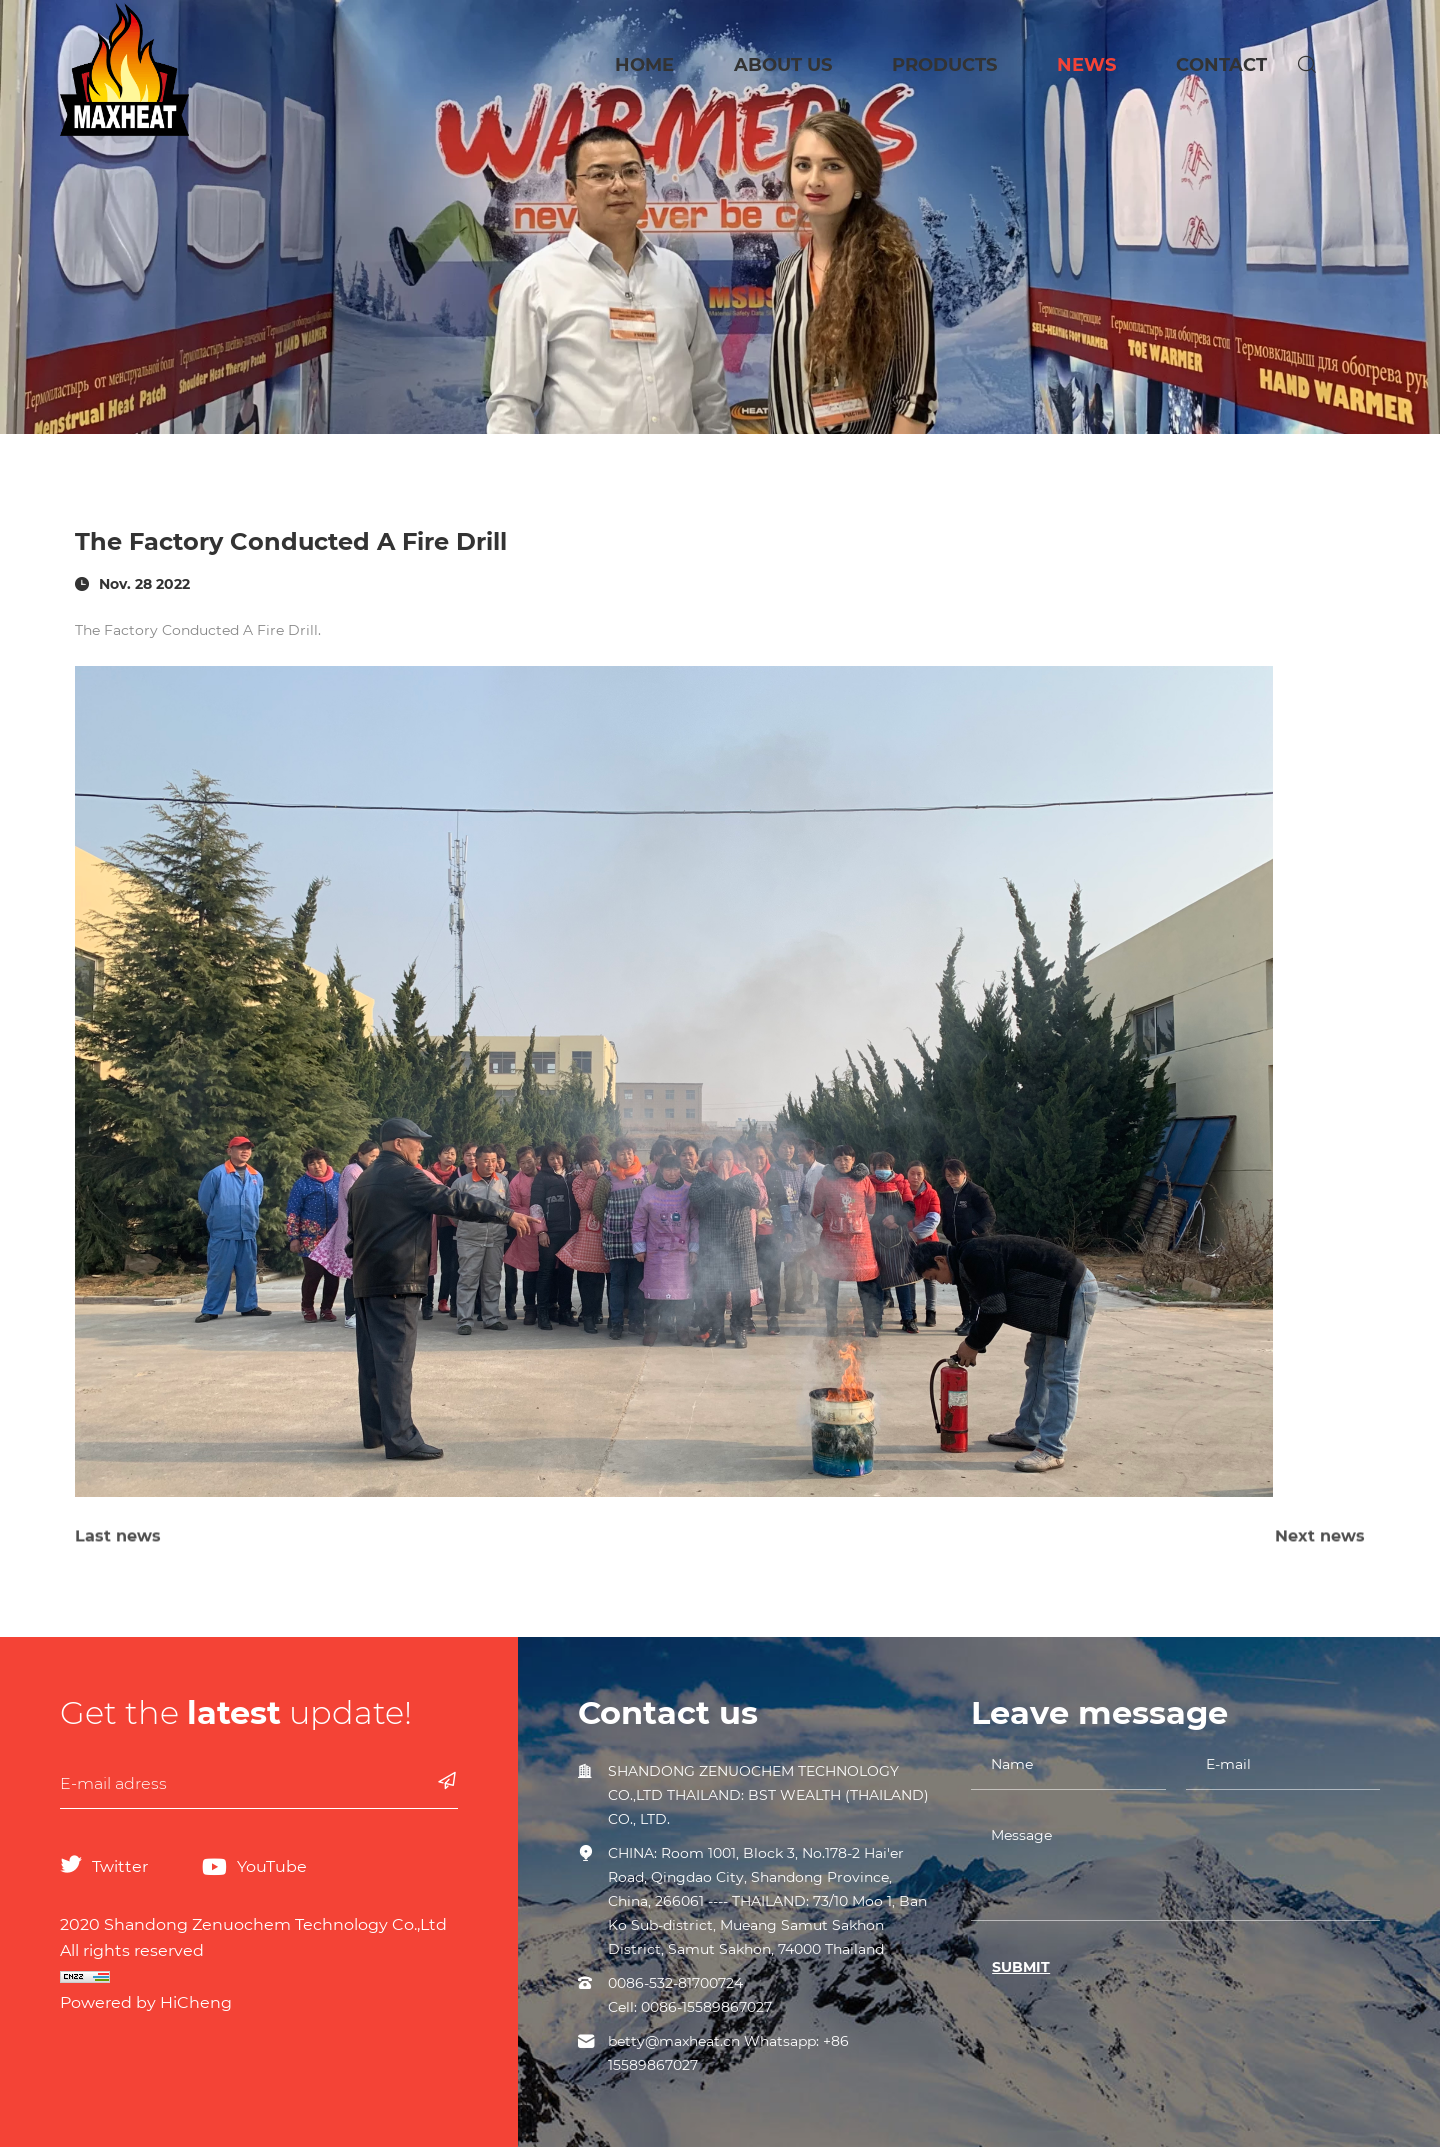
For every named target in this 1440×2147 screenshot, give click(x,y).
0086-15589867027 (706, 2007)
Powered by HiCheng (146, 2002)
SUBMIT (1021, 1967)
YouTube (272, 1866)
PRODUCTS (944, 65)
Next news (1320, 1554)
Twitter (120, 1866)
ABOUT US (783, 65)
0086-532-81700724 (675, 1983)
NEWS (1086, 65)
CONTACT (1221, 65)
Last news (118, 1554)
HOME (644, 65)
